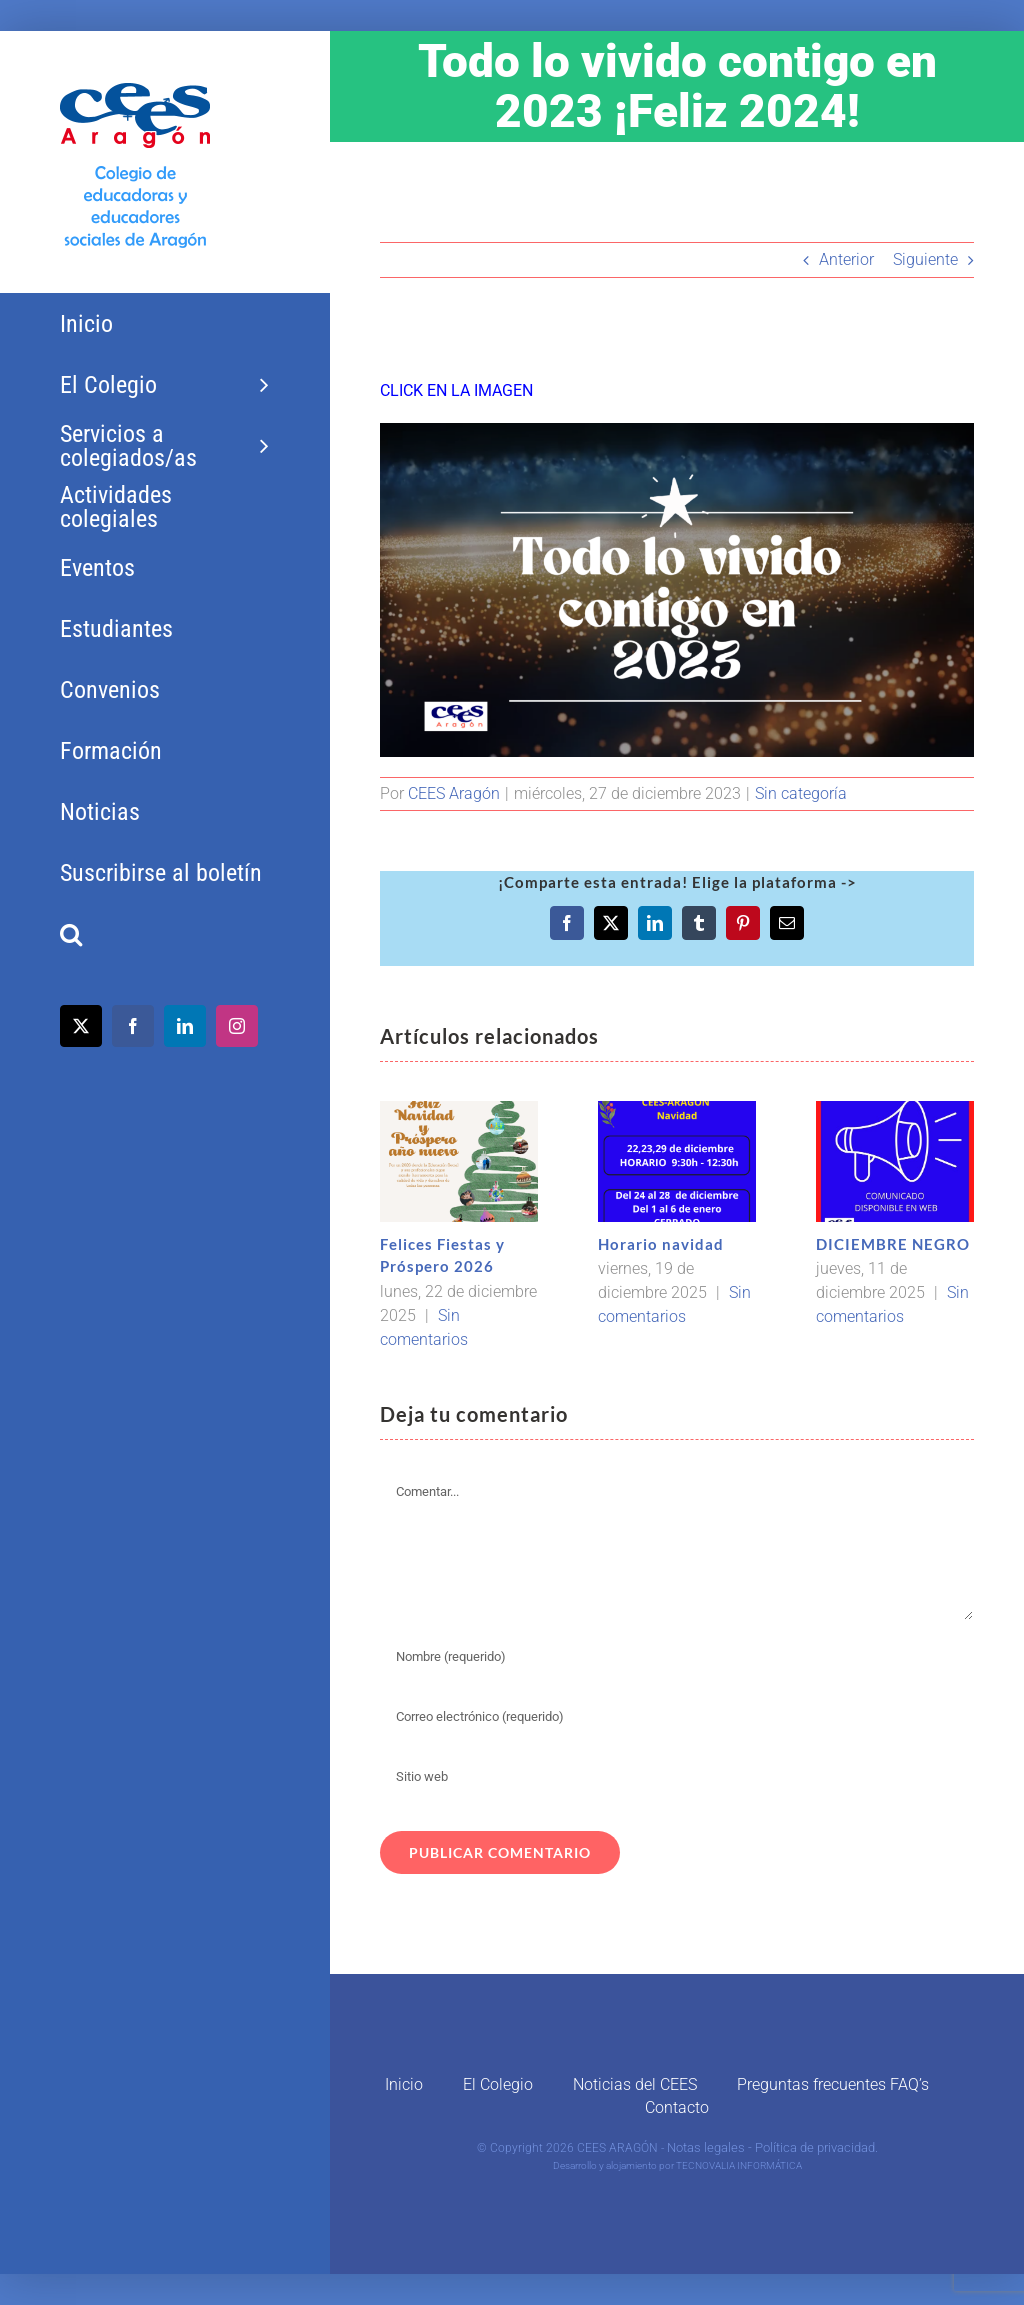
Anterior (846, 259)
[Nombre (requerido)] (677, 1656)
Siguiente (925, 259)
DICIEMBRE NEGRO (893, 1244)
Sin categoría (801, 793)
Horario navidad (661, 1244)
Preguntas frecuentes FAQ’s (833, 2084)
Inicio (404, 2084)
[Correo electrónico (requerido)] (677, 1716)
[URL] (677, 1776)
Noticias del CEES (635, 2084)
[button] (164, 934)
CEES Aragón (454, 793)
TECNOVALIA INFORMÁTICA (739, 2165)
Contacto (677, 2107)
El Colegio (498, 2084)
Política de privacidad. (816, 2147)
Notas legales (706, 2147)
